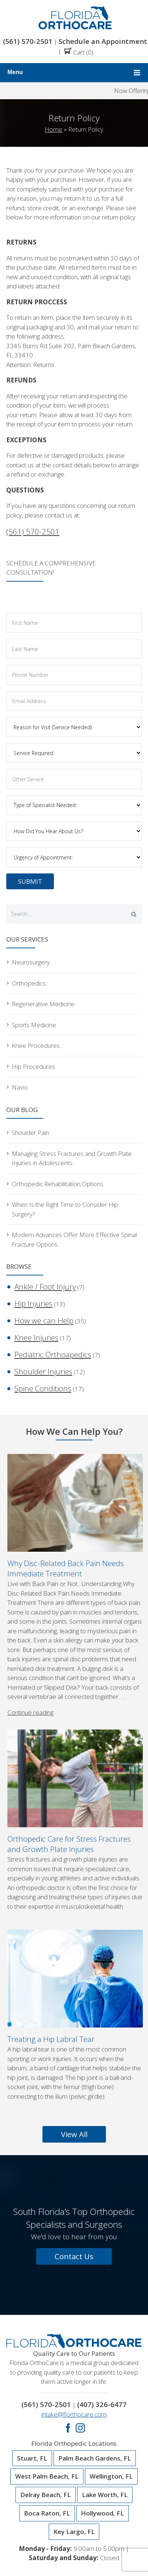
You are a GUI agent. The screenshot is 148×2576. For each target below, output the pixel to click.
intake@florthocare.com (74, 2368)
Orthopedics (28, 979)
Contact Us (74, 2212)
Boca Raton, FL (47, 2467)
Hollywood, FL (102, 2467)
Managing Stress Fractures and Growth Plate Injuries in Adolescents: (68, 1147)
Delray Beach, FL (45, 2448)
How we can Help (36, 1289)
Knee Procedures (34, 1039)
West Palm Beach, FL (47, 2430)
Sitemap (118, 2565)
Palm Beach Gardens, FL (94, 2412)
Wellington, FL (111, 2430)
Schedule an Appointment (96, 41)
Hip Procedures (32, 1059)
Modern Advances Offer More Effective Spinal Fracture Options (69, 1215)
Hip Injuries (28, 1275)
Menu (74, 72)
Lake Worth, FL (105, 2448)
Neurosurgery (29, 959)
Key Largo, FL (74, 2485)
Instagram (80, 2381)
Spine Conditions (36, 1347)
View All (74, 2091)
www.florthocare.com (99, 2546)
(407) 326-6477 (99, 2358)
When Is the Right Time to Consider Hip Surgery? (73, 1191)
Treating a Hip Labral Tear (48, 1996)
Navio (18, 1078)
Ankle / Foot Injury (36, 1260)
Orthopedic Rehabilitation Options (55, 1171)
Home (53, 129)
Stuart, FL (32, 2412)
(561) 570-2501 (29, 41)
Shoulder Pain (29, 1123)
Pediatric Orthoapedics (43, 1318)
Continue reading (30, 1669)
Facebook (68, 2381)
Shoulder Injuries (36, 1332)
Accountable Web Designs (80, 2555)
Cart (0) (75, 51)
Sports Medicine (32, 1019)
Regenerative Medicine (40, 999)
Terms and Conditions (70, 2565)
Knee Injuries (30, 1304)
